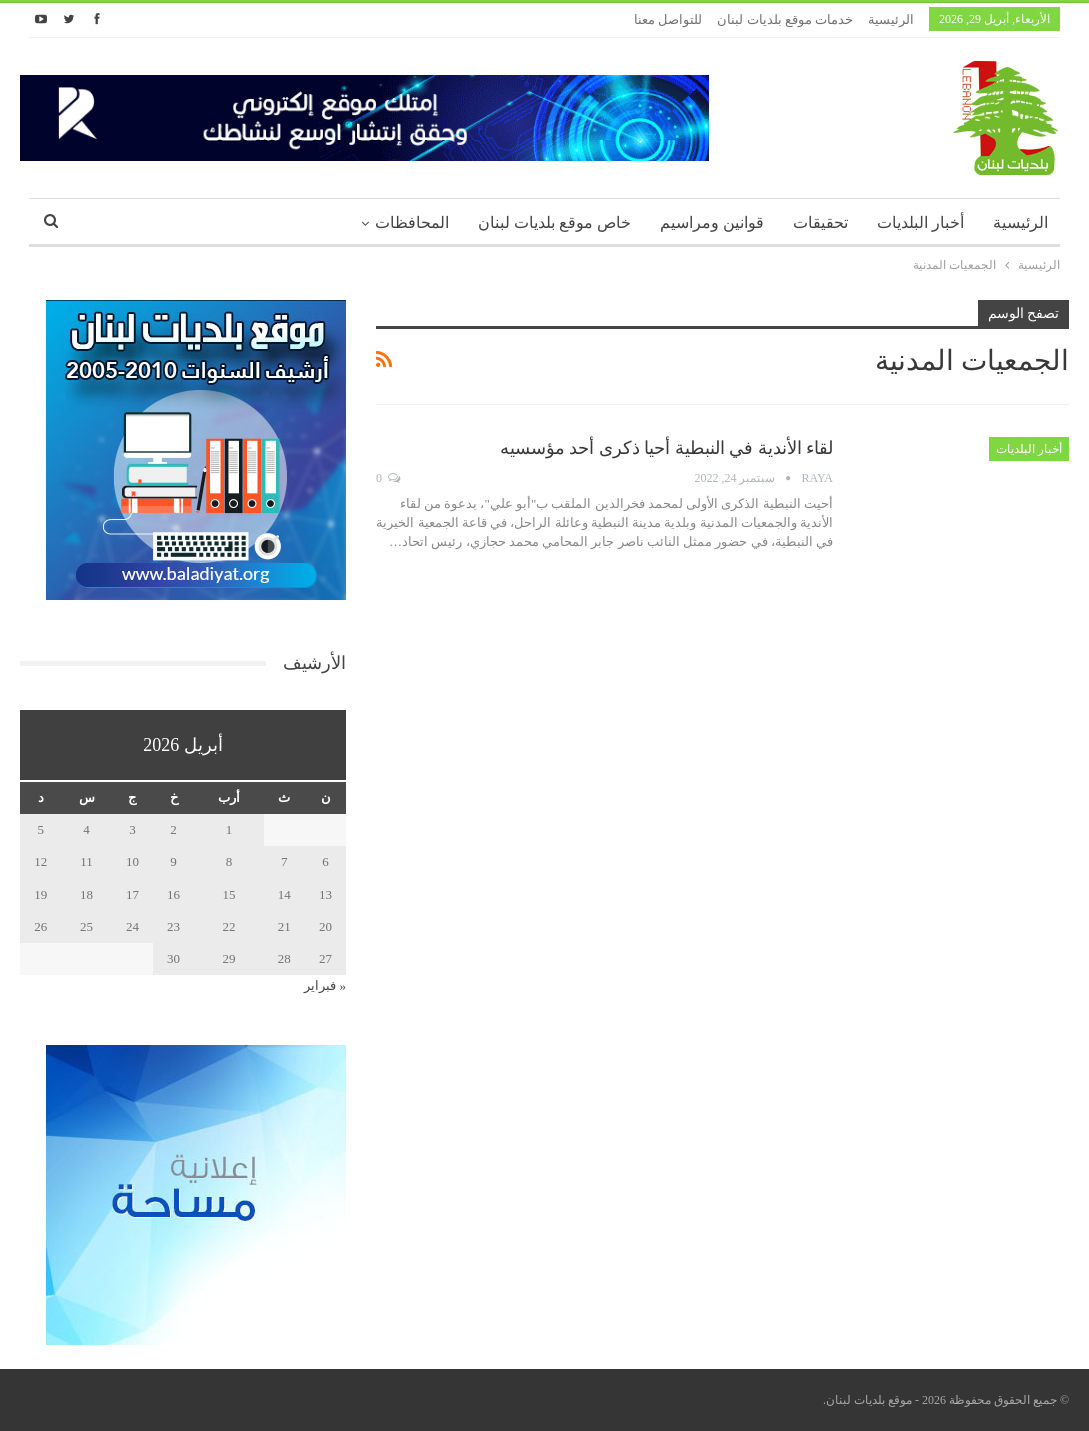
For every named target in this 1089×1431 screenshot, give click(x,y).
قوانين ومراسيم (712, 222)
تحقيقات (820, 222)
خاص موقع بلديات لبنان (554, 222)
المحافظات (412, 222)
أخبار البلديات (920, 222)
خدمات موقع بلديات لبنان (785, 19)
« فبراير (325, 985)
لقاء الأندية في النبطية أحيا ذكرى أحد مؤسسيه (667, 448)
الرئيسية (891, 19)
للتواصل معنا (668, 19)
